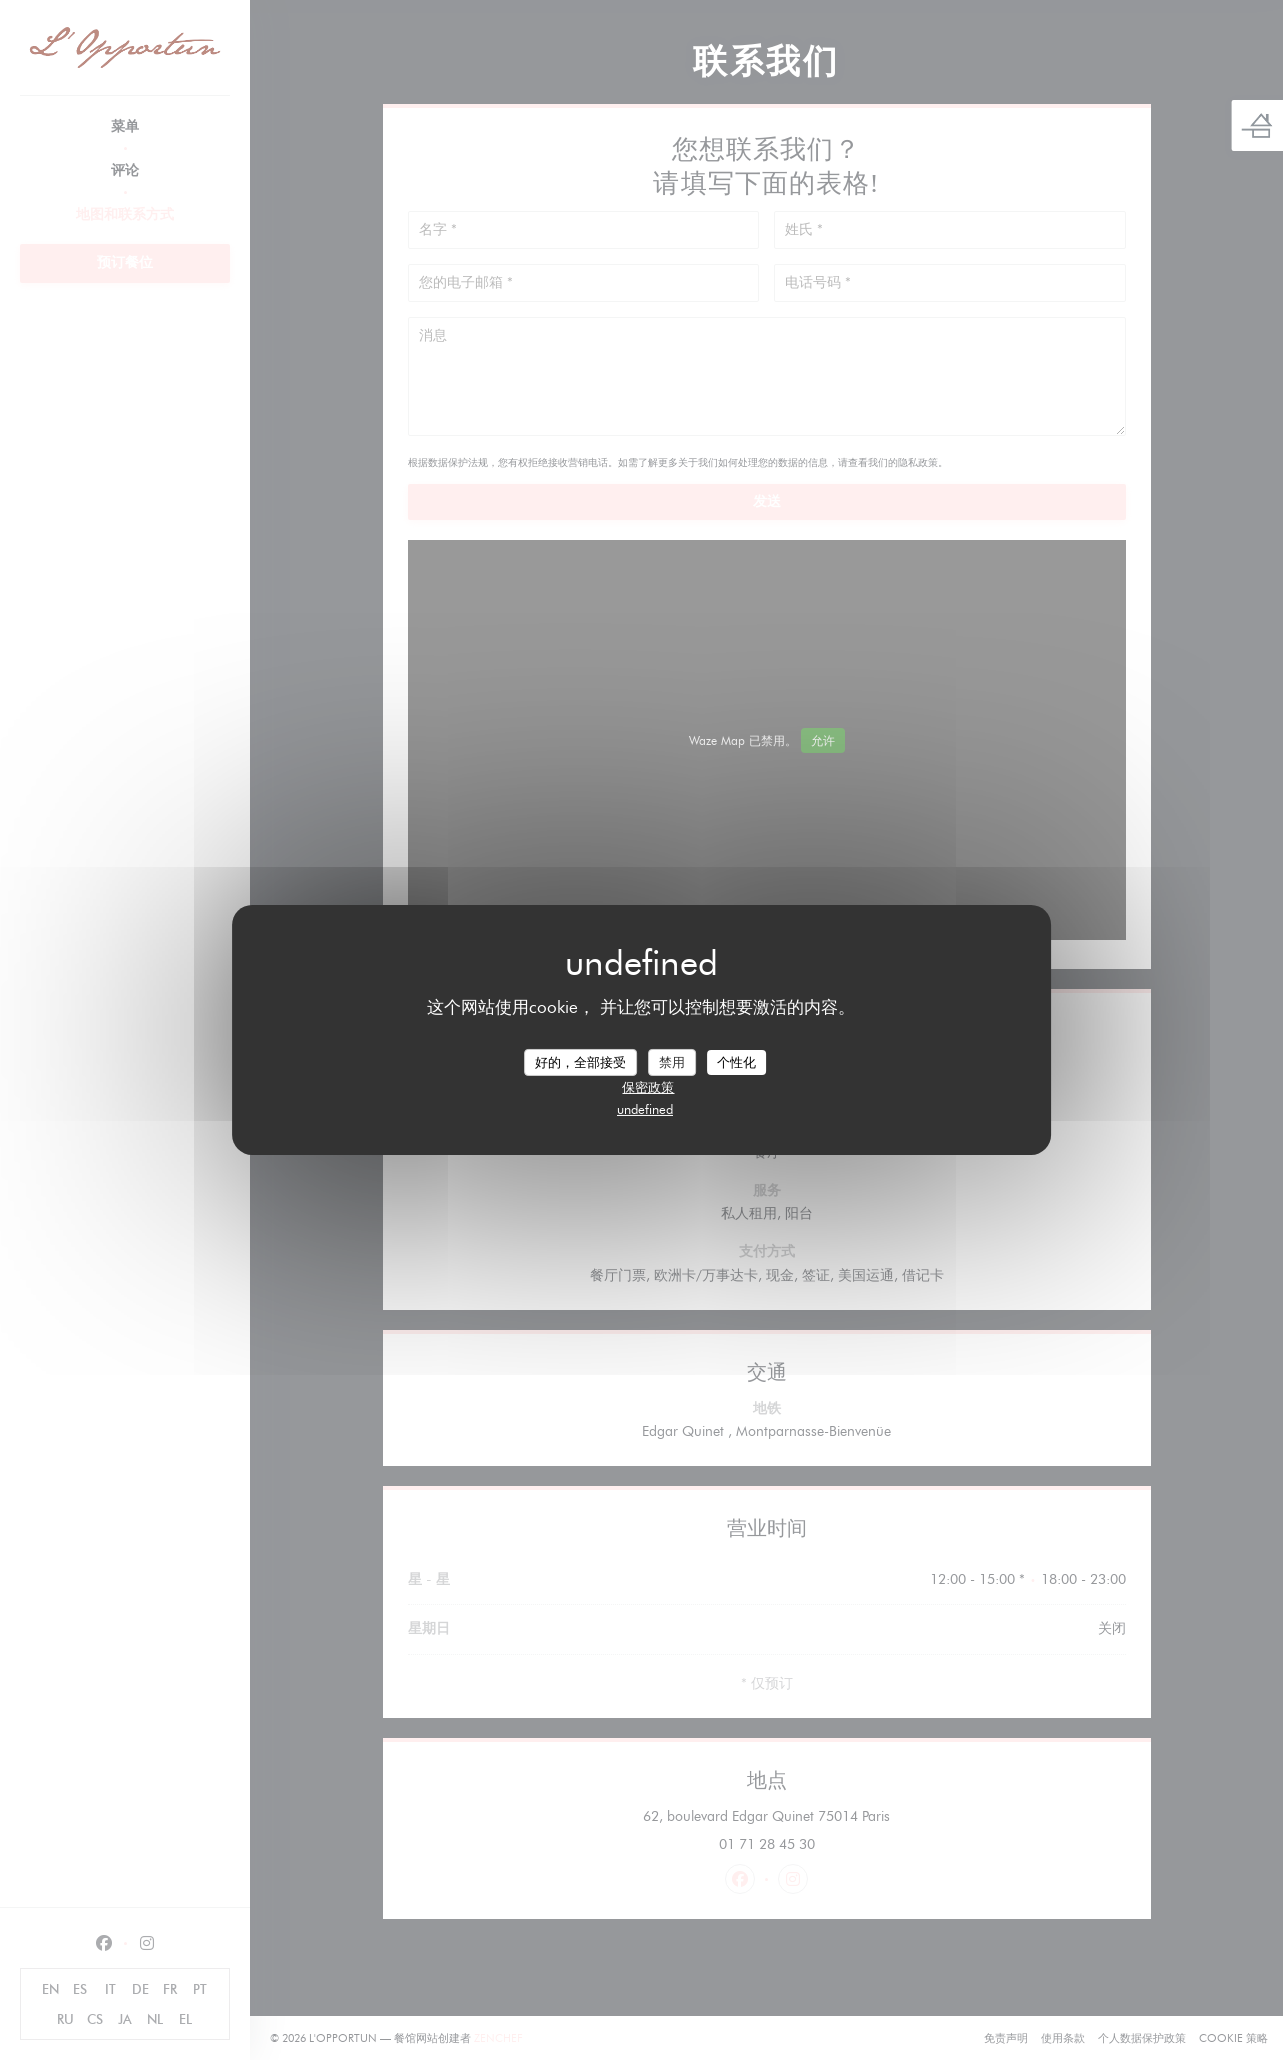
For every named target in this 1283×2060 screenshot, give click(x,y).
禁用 (672, 1061)
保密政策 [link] (648, 1087)
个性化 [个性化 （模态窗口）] (736, 1061)
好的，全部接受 (580, 1061)
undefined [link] (645, 1109)
